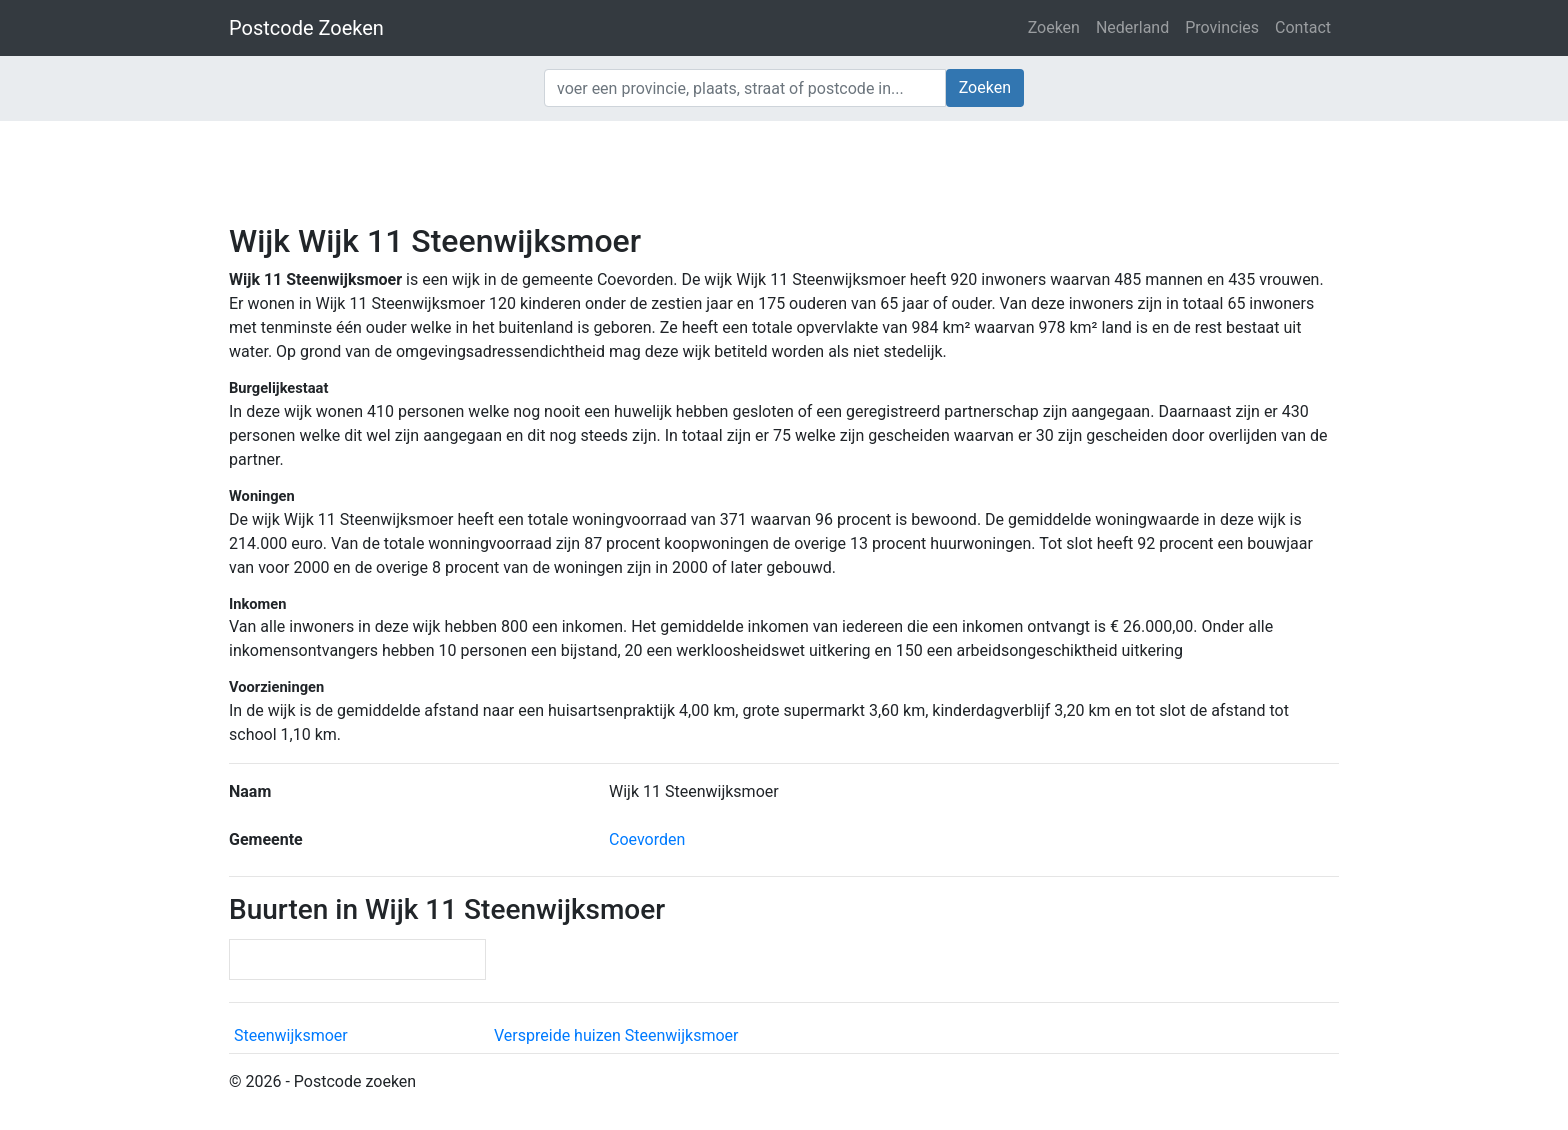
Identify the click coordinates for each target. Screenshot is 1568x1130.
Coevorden (647, 839)
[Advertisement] (784, 170)
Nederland (1132, 27)
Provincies (1222, 27)
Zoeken (1054, 27)
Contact (1303, 27)
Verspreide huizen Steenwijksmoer (616, 1035)
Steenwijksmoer (291, 1035)
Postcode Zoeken (306, 28)
